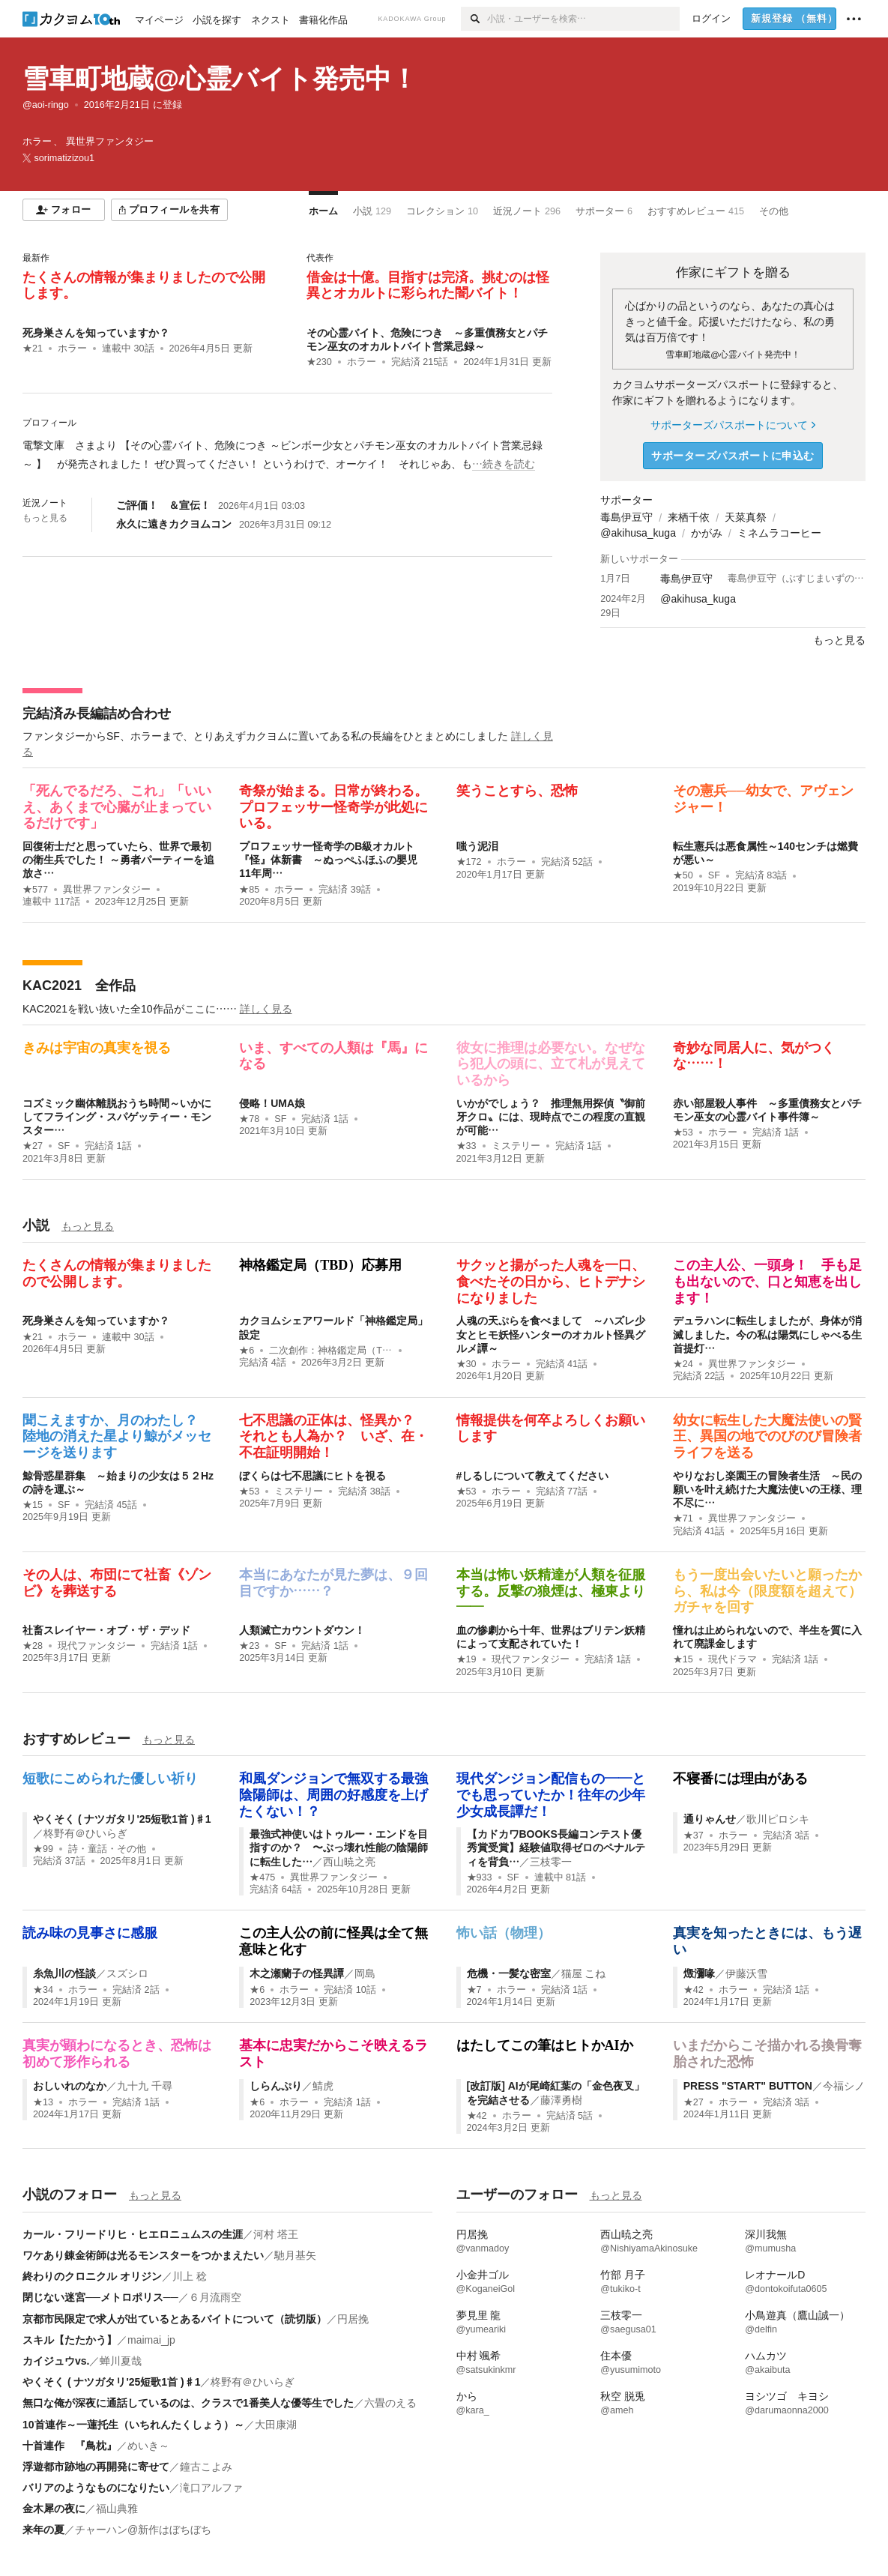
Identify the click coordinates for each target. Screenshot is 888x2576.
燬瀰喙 (699, 1973)
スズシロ (127, 1973)
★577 (35, 889)
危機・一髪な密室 (509, 1973)
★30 (466, 1364)
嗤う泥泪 (477, 846)
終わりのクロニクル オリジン (92, 2276)
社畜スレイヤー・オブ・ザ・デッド (106, 1630)
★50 (683, 875)
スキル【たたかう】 (69, 2340)
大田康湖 (276, 2425)
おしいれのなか (69, 2086)
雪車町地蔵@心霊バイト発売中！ (219, 78)
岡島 (364, 1973)
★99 (43, 1849)
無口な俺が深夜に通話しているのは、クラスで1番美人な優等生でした (188, 2403)
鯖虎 (322, 2086)
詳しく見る (266, 1009)
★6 (246, 1350)
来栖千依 (689, 517)
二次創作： (331, 1350)
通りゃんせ (709, 1819)
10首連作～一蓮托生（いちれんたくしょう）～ (133, 2425)
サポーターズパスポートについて (732, 425)
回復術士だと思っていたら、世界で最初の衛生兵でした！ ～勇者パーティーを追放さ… (118, 859)
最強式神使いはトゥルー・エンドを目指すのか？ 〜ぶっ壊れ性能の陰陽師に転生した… (339, 1847)
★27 (32, 1146)
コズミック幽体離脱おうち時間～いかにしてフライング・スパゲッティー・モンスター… (116, 1116)
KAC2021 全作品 (79, 985)
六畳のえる (390, 2403)
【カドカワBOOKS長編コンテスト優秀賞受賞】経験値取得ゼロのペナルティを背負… (556, 1847)
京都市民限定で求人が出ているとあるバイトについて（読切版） (174, 2319)
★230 (319, 362)
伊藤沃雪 (746, 1973)
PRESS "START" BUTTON (747, 2086)
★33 (466, 1146)
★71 (683, 1518)
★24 (683, 1364)
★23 (249, 1646)
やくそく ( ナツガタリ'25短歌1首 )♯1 (122, 1819)
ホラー (72, 348)
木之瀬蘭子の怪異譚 (297, 1973)
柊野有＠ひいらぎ (85, 1833)
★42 (693, 1990)
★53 (683, 1132)
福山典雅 (117, 2509)
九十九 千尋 (144, 2086)
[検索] (474, 19)
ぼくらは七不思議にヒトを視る (312, 1476)
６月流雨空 (215, 2297)
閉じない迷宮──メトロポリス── (100, 2297)
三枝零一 (551, 1862)
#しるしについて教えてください (532, 1476)
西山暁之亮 (349, 1862)
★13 (43, 2102)
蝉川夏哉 (121, 2361)
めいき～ (148, 2446)
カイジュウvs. (55, 2361)
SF (714, 875)
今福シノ (844, 2086)
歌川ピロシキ (777, 1819)
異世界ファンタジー (107, 889)
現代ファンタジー (97, 1646)
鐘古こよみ (206, 2467)
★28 (32, 1646)
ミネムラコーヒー (779, 533)
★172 (469, 862)
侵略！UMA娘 (272, 1103)
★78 (249, 1119)
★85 (249, 889)
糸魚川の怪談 (64, 1973)
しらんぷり (276, 2086)
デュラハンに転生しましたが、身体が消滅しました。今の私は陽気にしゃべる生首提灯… (767, 1334)
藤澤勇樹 (561, 2100)
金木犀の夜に (53, 2509)
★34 (43, 1990)
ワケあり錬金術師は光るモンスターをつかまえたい (143, 2255)
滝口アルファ (211, 2488)
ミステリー (516, 1146)
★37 (693, 1835)
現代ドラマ (732, 1659)
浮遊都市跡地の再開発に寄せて (95, 2467)
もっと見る (44, 517)
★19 (466, 1659)
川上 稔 (189, 2276)
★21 (32, 348)
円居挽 (353, 2319)
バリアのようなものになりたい (95, 2488)
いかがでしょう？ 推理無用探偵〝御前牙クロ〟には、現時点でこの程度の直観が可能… (550, 1116)
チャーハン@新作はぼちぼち (143, 2530)
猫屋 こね (583, 1973)
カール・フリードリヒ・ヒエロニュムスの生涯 (132, 2234)
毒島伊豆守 (626, 517)
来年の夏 (43, 2530)
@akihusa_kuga (638, 533)
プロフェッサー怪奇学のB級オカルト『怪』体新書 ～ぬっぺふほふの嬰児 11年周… (333, 859)
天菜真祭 (746, 517)
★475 (262, 1877)
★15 (32, 1505)
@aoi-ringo (45, 105)
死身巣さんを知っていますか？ (95, 333)
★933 (479, 1877)
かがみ (706, 533)
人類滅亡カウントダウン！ (302, 1630)
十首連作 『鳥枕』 (69, 2446)
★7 (474, 1990)
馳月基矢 (295, 2255)
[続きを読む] (287, 455)
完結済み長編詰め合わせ (96, 713)
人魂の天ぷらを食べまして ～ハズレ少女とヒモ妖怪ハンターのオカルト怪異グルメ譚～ (550, 1334)
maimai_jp (151, 2340)
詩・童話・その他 (107, 1849)
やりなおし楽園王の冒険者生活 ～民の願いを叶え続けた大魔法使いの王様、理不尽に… (767, 1489)
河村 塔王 (275, 2234)
